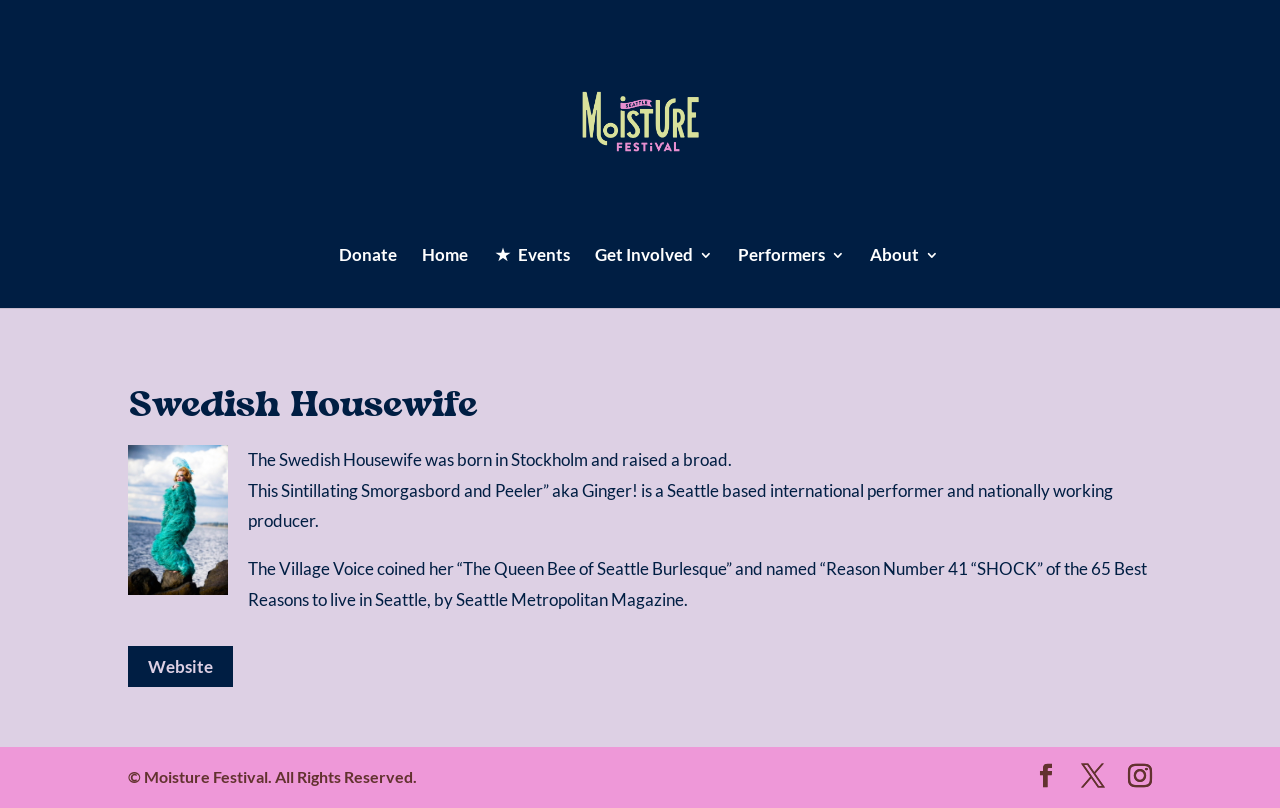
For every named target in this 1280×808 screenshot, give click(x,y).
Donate (368, 256)
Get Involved (644, 256)
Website (180, 666)
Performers (781, 256)
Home (445, 256)
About (894, 256)
